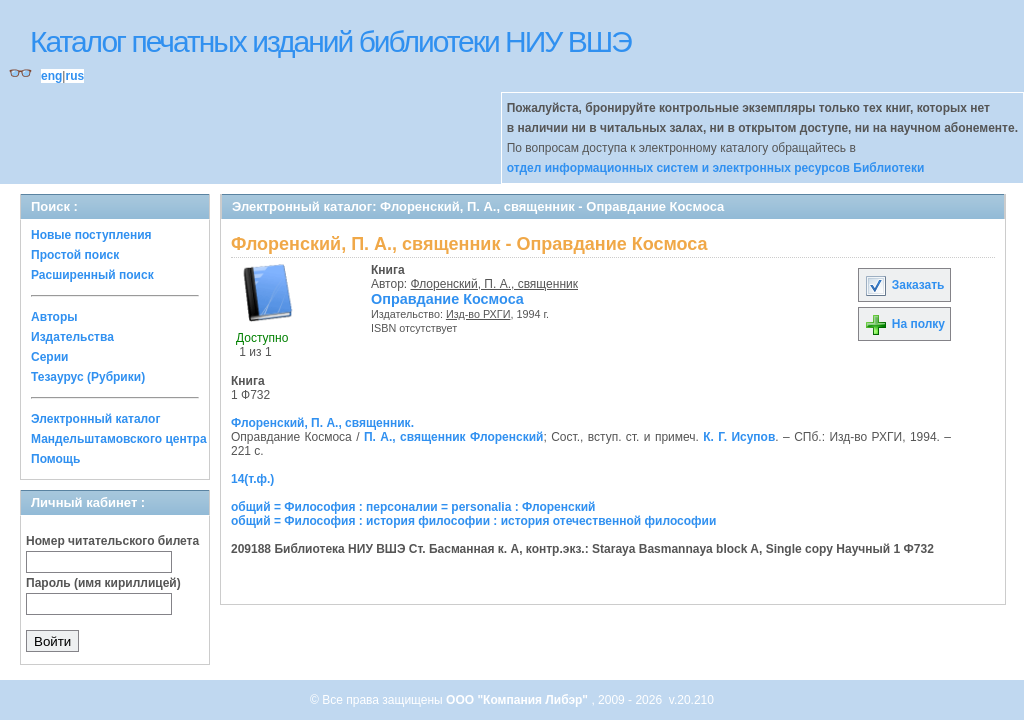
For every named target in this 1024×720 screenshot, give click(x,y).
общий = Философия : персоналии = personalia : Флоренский (413, 507)
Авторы (54, 317)
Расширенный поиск (92, 275)
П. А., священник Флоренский (454, 437)
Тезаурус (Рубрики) (88, 377)
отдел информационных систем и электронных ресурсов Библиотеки (716, 168)
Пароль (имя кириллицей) (103, 583)
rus (74, 76)
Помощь (55, 459)
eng (51, 76)
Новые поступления (91, 235)
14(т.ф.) (252, 479)
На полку (904, 324)
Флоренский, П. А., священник (495, 284)
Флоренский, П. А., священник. (322, 423)
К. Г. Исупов (739, 437)
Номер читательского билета (112, 541)
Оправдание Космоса (447, 299)
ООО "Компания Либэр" (518, 700)
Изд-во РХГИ (478, 314)
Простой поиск (75, 255)
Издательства (72, 337)
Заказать (904, 285)
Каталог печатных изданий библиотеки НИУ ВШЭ (330, 41)
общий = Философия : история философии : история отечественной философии (473, 521)
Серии (49, 357)
